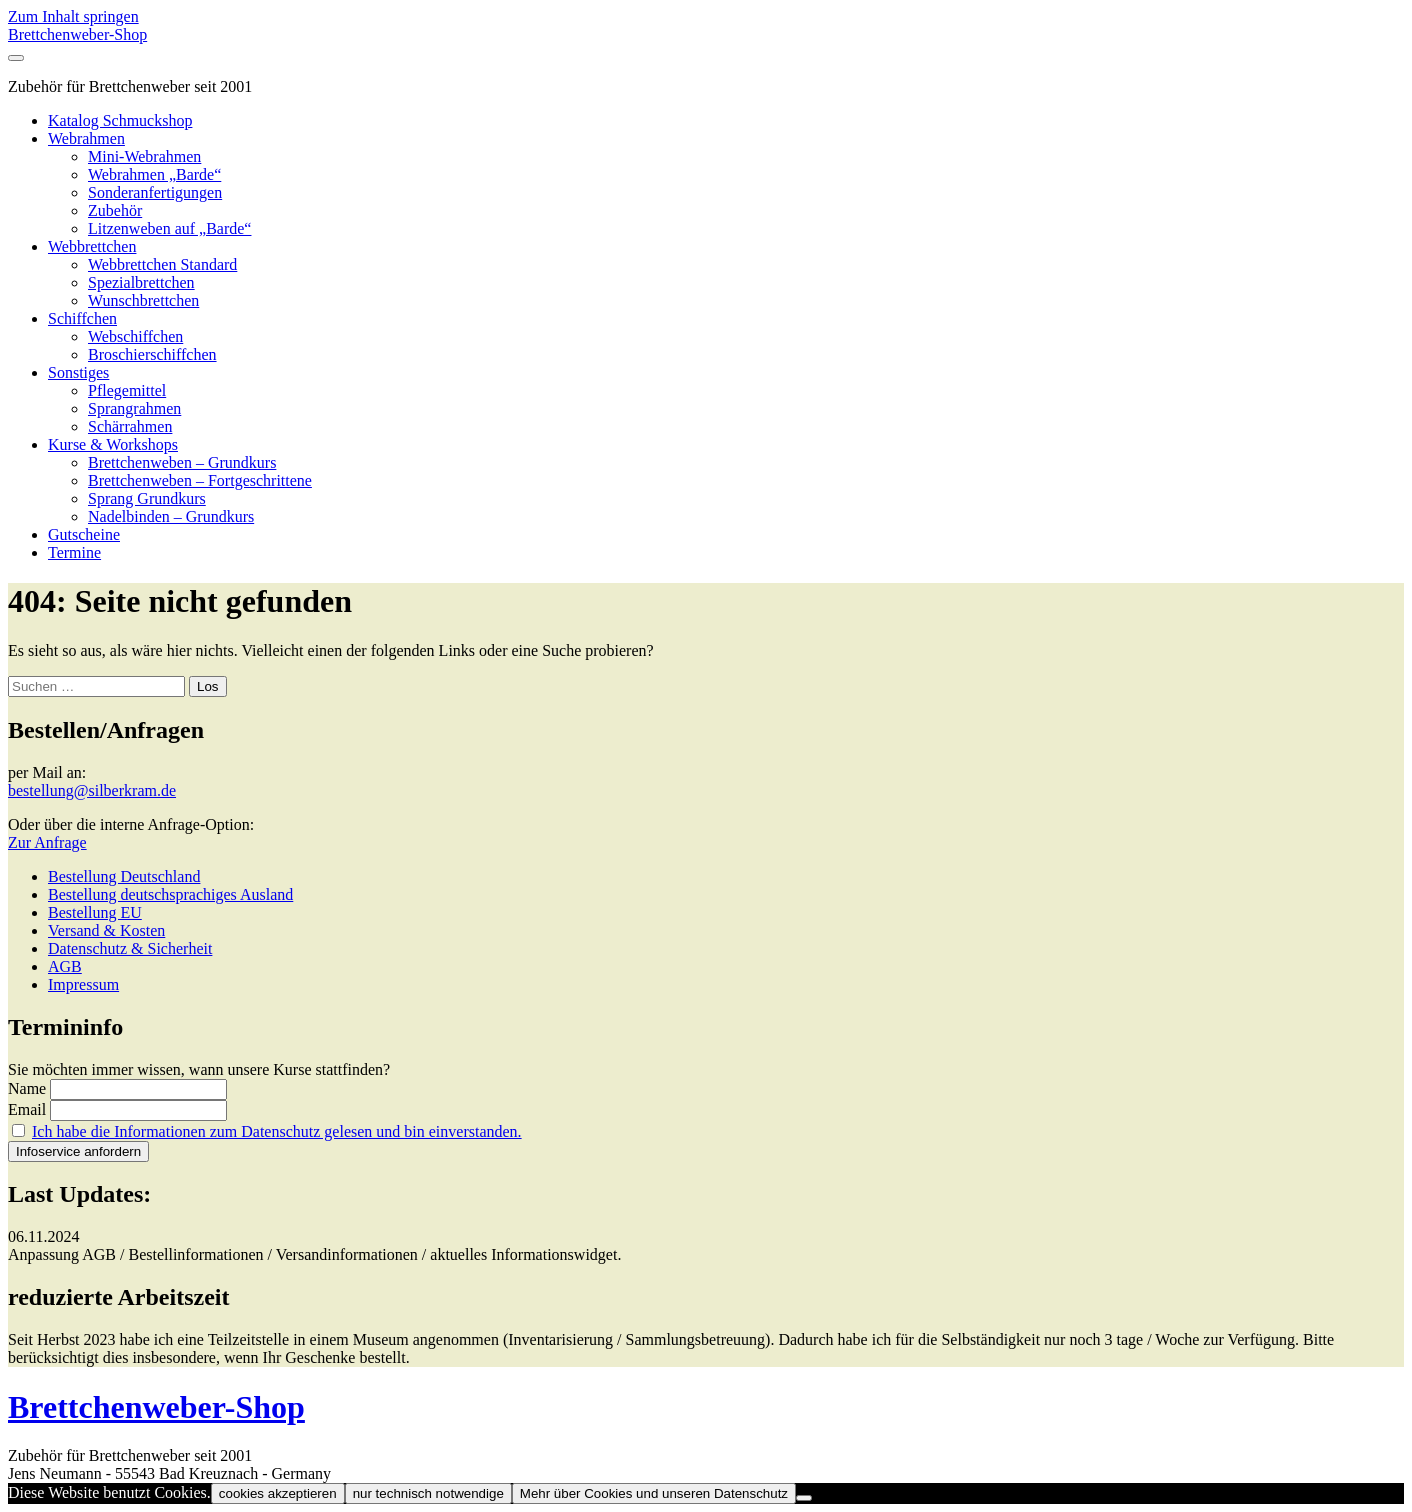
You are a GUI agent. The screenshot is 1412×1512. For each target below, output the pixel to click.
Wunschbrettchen (143, 300)
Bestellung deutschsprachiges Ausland (170, 894)
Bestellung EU (95, 912)
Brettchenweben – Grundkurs (182, 462)
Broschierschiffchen (152, 354)
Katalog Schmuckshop (120, 120)
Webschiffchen (135, 336)
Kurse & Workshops (113, 444)
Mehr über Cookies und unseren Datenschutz (654, 1493)
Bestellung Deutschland (124, 876)
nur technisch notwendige (428, 1493)
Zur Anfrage (47, 842)
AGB (65, 966)
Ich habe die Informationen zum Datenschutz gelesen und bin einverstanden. (277, 1131)
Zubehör (115, 210)
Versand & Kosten (106, 930)
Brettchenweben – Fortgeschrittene (200, 480)
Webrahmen (86, 138)
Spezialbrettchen (141, 282)
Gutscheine (84, 534)
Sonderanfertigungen (155, 192)
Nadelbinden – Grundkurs (171, 516)
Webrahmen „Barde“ (154, 174)
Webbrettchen (92, 246)
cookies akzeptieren (278, 1493)
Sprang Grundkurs (147, 498)
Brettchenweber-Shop (77, 34)
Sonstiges (78, 372)
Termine (74, 552)
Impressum (83, 984)
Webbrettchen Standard (162, 264)
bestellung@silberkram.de (92, 790)
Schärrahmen (130, 426)
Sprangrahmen (134, 408)
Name (27, 1088)
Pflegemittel (127, 390)
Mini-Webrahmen (144, 156)
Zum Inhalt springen (73, 16)
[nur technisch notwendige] (804, 1498)
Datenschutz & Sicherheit (130, 948)
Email (27, 1109)
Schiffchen (82, 318)
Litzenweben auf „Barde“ (169, 228)
